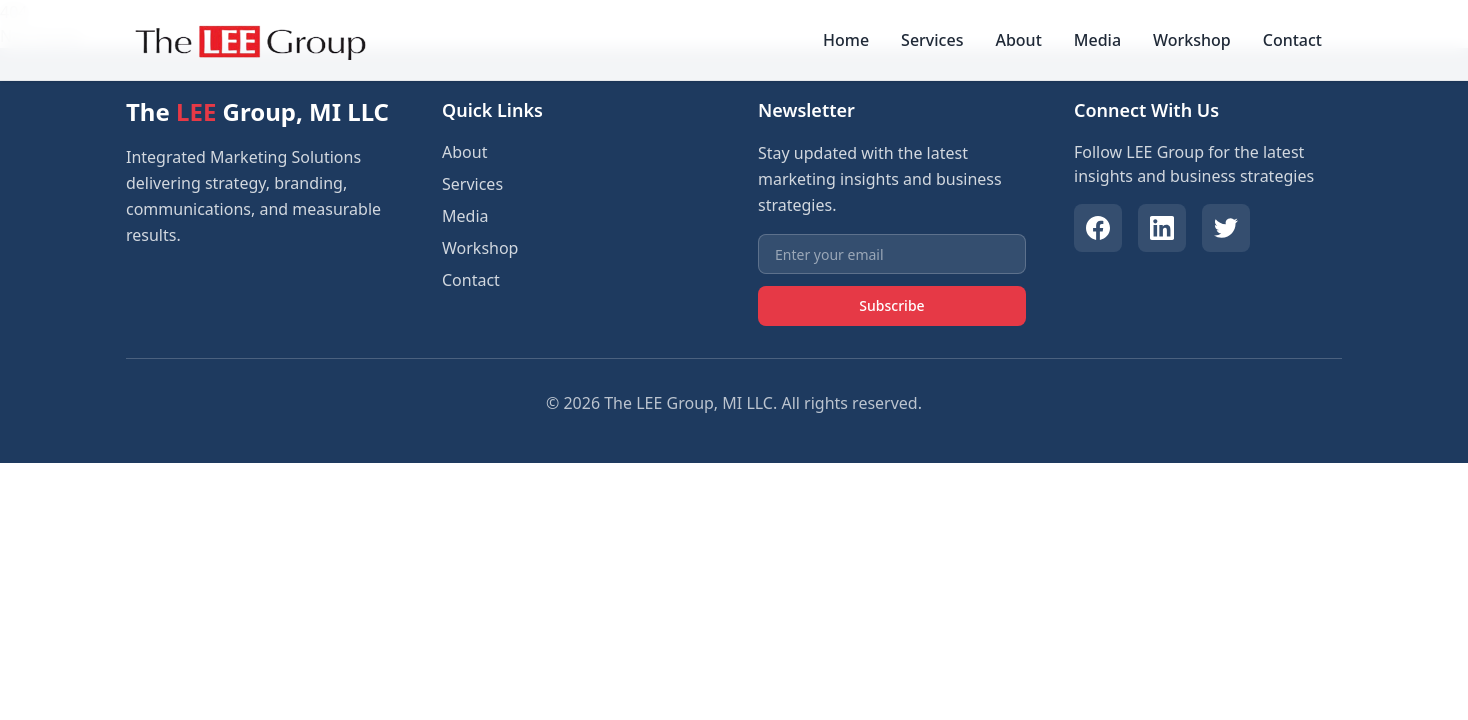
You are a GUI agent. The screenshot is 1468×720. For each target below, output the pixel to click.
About (1018, 40)
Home (846, 40)
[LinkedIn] (1162, 228)
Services (932, 40)
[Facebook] (1098, 228)
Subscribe (891, 305)
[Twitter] (1226, 228)
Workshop (1192, 40)
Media (1097, 40)
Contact (1292, 40)
